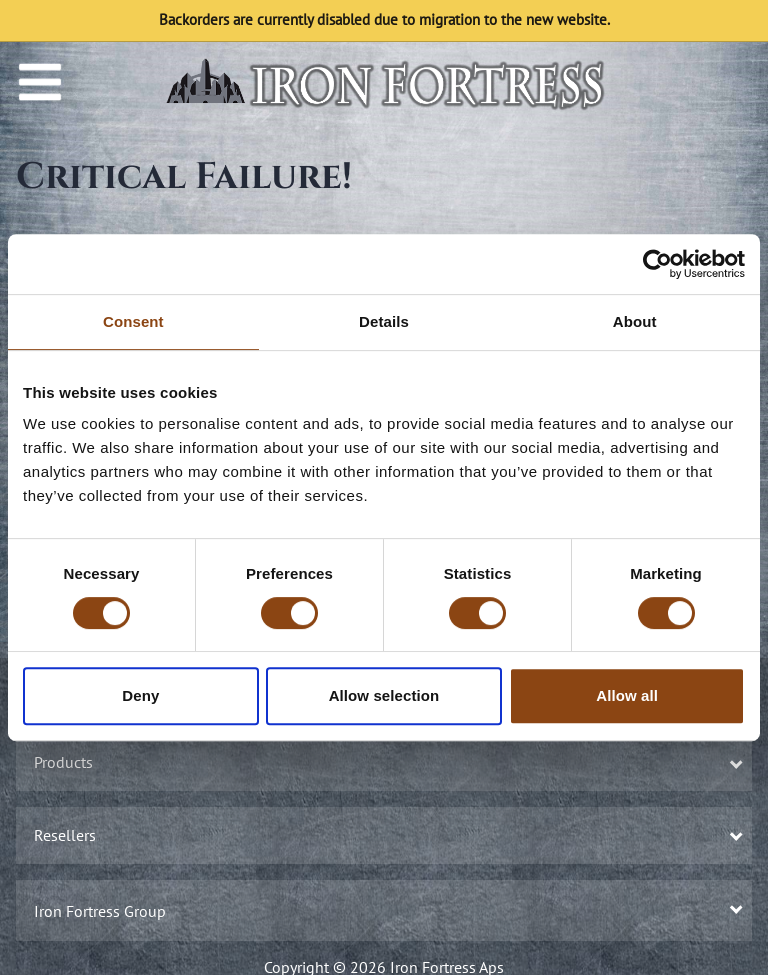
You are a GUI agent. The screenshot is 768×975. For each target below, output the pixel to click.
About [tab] (635, 321)
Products (386, 762)
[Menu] (40, 82)
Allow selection (384, 695)
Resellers (386, 835)
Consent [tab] (133, 321)
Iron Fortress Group (386, 911)
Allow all (627, 695)
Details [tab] (384, 321)
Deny (140, 695)
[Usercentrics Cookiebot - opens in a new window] (657, 264)
